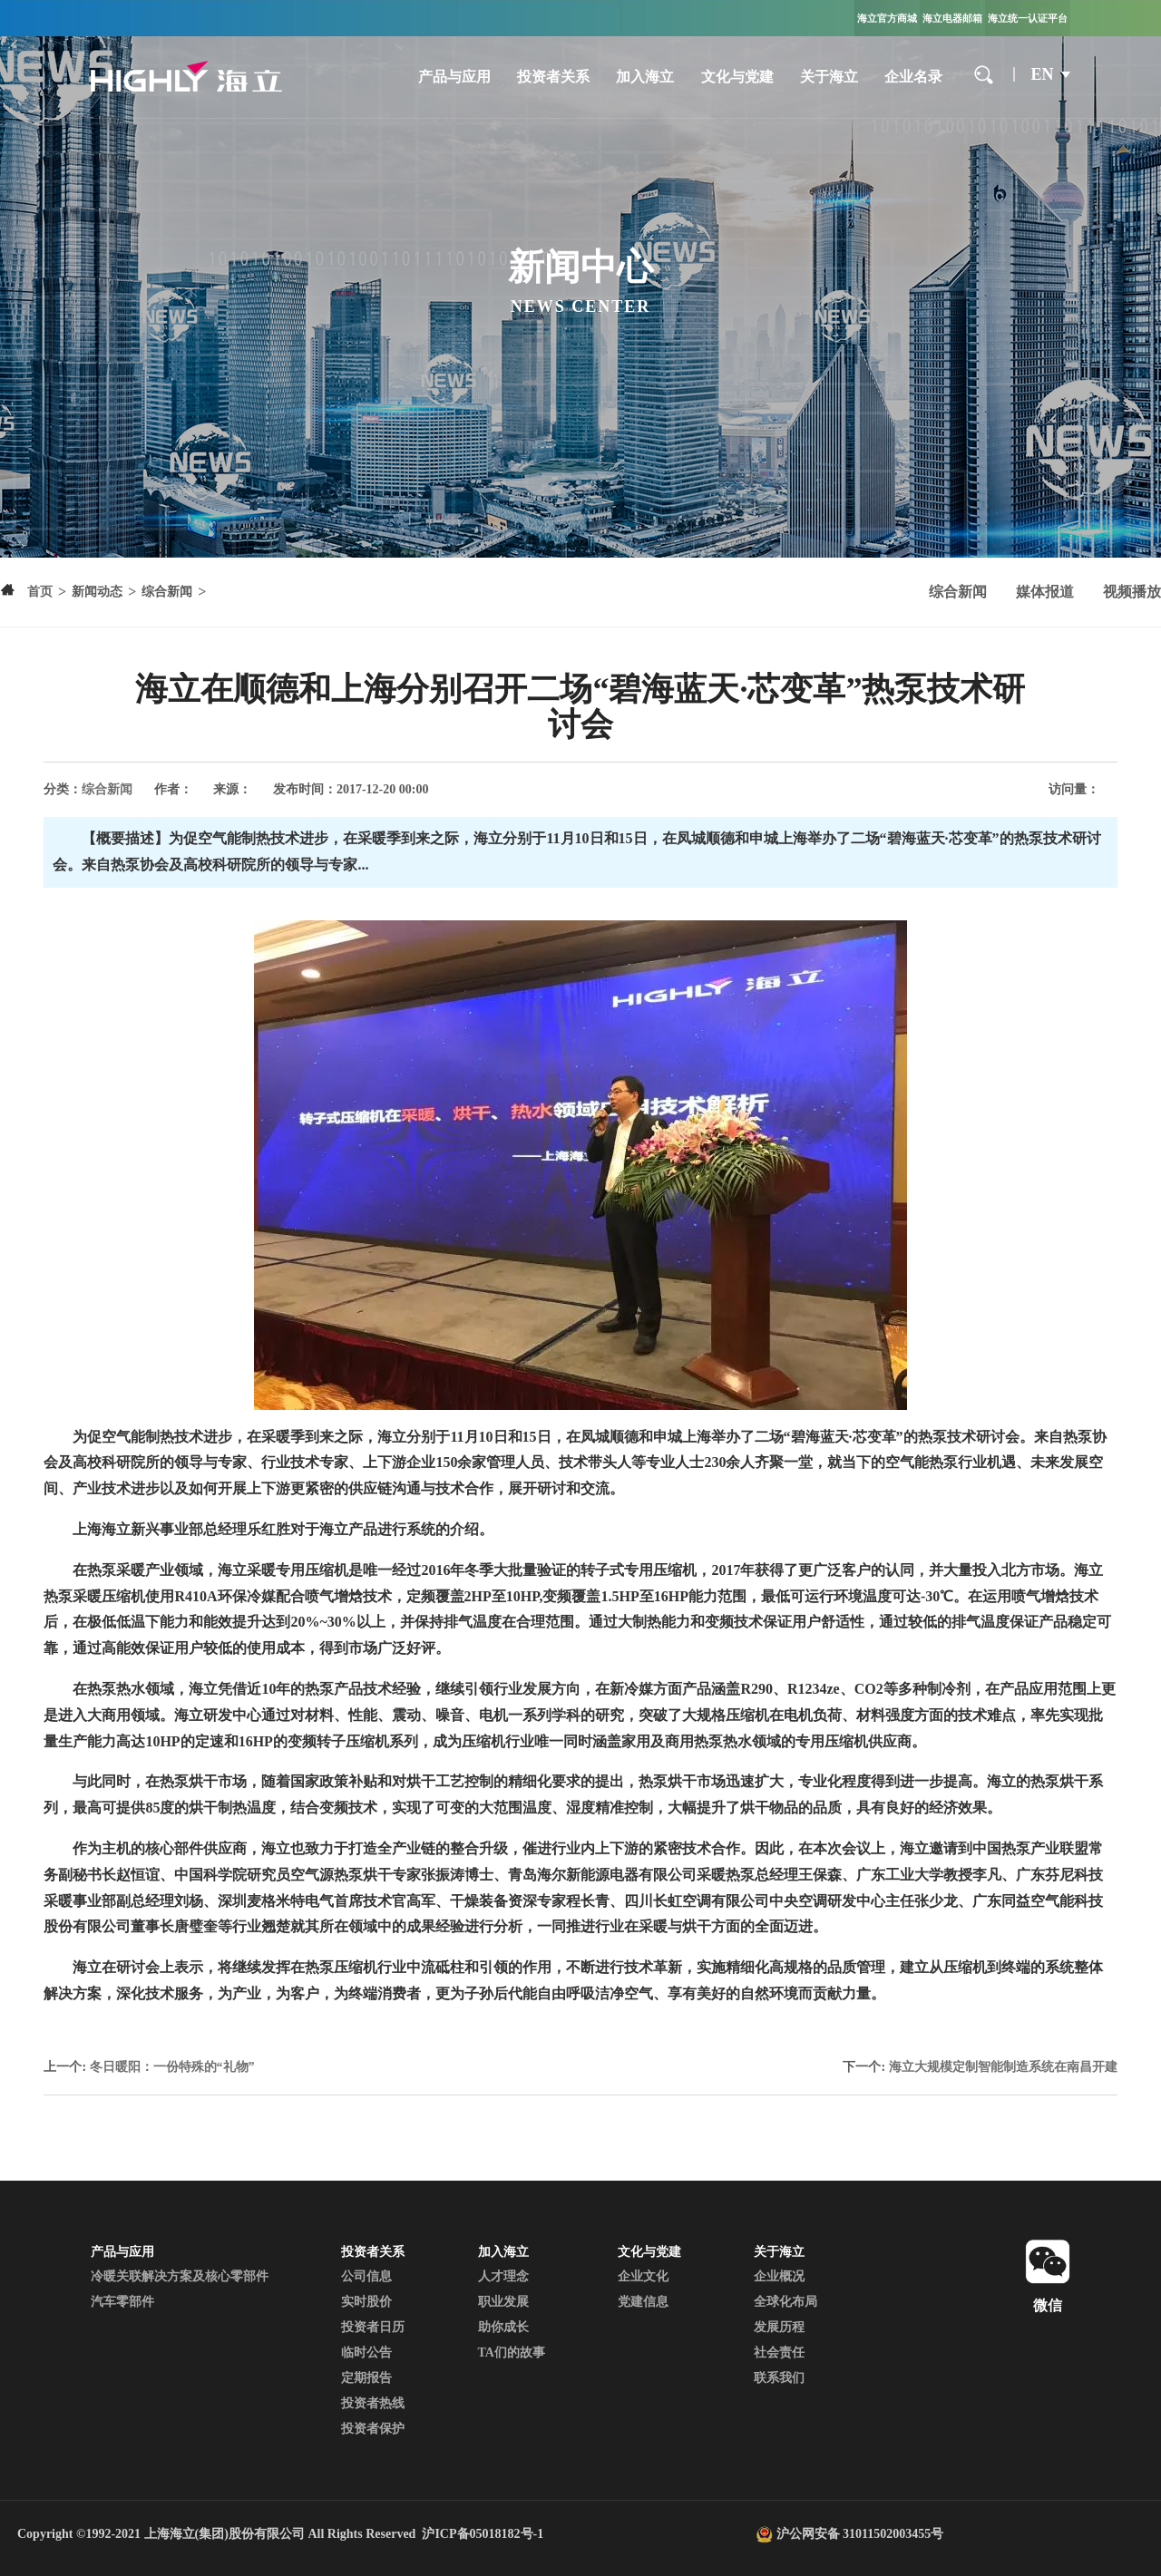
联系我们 (779, 2378)
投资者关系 (553, 76)
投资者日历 (373, 2327)
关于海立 (829, 76)
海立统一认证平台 (1028, 18)
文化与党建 (737, 76)
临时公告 (366, 2352)
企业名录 (913, 76)
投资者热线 (373, 2403)
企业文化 (643, 2276)
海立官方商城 (887, 18)
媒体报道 (1045, 591)
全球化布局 (785, 2302)
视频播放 (1132, 591)
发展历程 (779, 2327)
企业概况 (779, 2276)
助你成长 (503, 2327)
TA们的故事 (511, 2352)
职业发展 (503, 2302)
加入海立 (645, 76)
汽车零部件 (122, 2302)
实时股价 (366, 2302)
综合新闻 (958, 591)
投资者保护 (373, 2428)
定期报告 (366, 2378)
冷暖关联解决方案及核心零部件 (179, 2276)
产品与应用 (454, 76)
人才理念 (503, 2276)
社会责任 (779, 2352)
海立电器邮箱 (952, 18)
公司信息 (366, 2276)
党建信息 (643, 2302)
